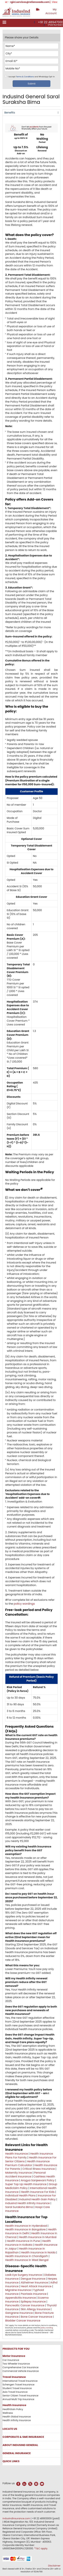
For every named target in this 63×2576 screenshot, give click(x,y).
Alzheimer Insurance (34, 2282)
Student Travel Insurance (17, 2388)
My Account (51, 11)
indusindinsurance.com (17, 2518)
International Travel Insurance (20, 2381)
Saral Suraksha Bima (19, 2207)
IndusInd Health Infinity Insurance (27, 2203)
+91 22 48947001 (50, 22)
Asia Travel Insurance (15, 2392)
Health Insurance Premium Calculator (27, 2163)
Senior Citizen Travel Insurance (20, 2395)
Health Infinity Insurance (17, 2420)
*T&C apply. (41, 2548)
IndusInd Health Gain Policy (37, 2199)
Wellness (8, 2413)
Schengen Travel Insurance (18, 2384)
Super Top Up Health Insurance (26, 2184)
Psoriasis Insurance (34, 2294)
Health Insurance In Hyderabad (26, 2226)
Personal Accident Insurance (25, 2174)
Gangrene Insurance (19, 2313)
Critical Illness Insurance (38, 2169)
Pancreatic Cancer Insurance (24, 2305)
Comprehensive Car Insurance (20, 2367)
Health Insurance (16, 2154)
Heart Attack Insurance (36, 2286)
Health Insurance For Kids (38, 2192)
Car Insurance (11, 2360)
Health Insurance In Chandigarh (26, 2256)
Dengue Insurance (33, 2279)
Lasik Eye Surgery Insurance (23, 2275)
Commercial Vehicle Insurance (21, 2371)
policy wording (47, 2327)
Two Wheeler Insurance (16, 2363)
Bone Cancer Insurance (36, 2317)
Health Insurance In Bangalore (25, 2229)
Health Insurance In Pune (23, 2241)
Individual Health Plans (20, 2195)
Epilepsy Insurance (33, 2301)
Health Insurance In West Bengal (27, 2260)
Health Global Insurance (17, 2416)
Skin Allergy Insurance (35, 2309)
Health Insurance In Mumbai (37, 2237)
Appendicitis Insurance (20, 2298)
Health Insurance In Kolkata (28, 2243)
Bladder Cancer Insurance (22, 2320)
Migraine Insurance (18, 2290)
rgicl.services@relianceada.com (36, 2)
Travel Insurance (14, 2377)
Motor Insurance (14, 2356)
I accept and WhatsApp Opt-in (31, 76)
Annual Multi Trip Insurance (18, 2399)
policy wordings (24, 1604)
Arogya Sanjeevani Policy (38, 2180)
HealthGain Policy (13, 2409)
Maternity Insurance (18, 2173)
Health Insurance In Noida (38, 2252)
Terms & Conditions (25, 76)
